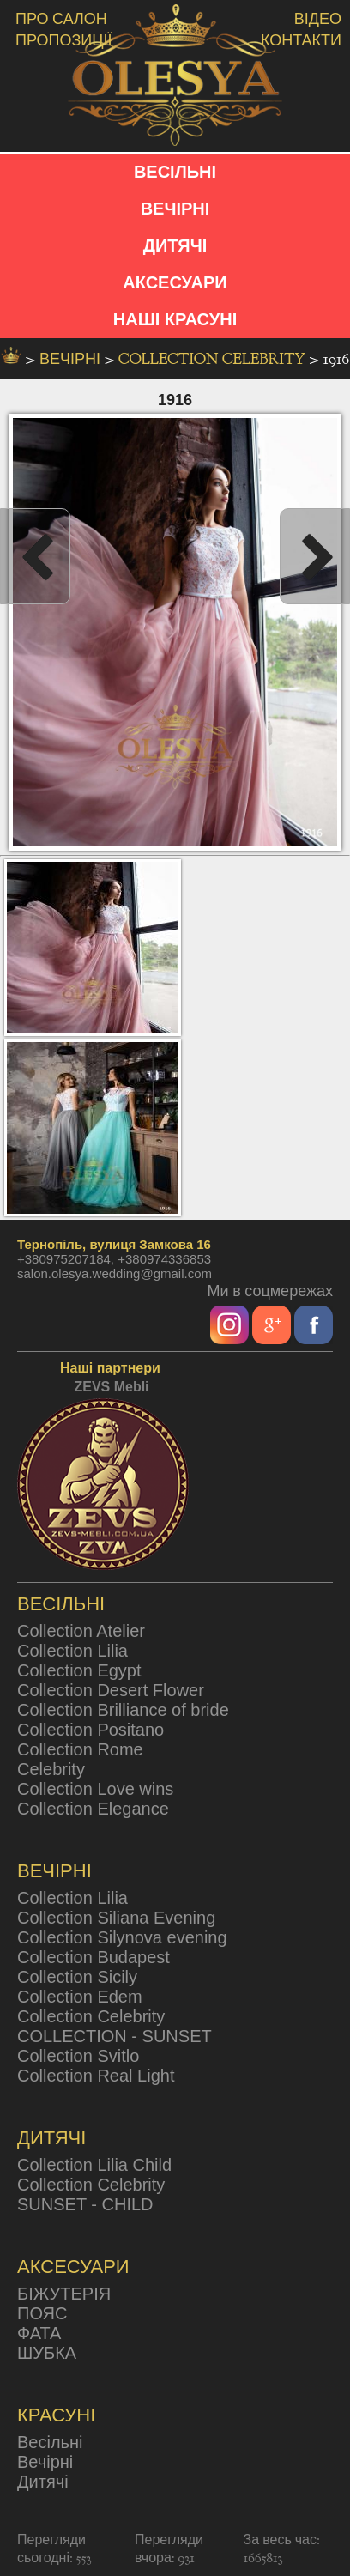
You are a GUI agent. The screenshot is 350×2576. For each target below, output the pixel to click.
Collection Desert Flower (110, 1690)
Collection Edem (79, 1996)
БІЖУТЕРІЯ (64, 2293)
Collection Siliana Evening (116, 1917)
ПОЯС (42, 2313)
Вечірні (45, 2461)
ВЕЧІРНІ (175, 208)
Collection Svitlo (78, 2055)
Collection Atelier (81, 1630)
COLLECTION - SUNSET (114, 2036)
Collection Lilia (72, 1650)
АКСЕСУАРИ (174, 282)
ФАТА (39, 2333)
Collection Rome (80, 1749)
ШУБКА (46, 2352)
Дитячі (43, 2481)
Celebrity (51, 1769)
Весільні (49, 2442)
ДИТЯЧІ (175, 245)
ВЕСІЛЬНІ (175, 171)
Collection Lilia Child (94, 2164)
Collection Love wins (95, 1788)
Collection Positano (90, 1729)
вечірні (72, 359)
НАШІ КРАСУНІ (175, 319)
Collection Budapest (93, 1957)
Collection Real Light (95, 2075)
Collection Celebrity (213, 359)
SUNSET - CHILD (85, 2204)
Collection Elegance (93, 1808)
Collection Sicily (77, 1976)
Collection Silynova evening (122, 1937)
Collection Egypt (79, 1670)
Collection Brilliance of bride (123, 1709)
